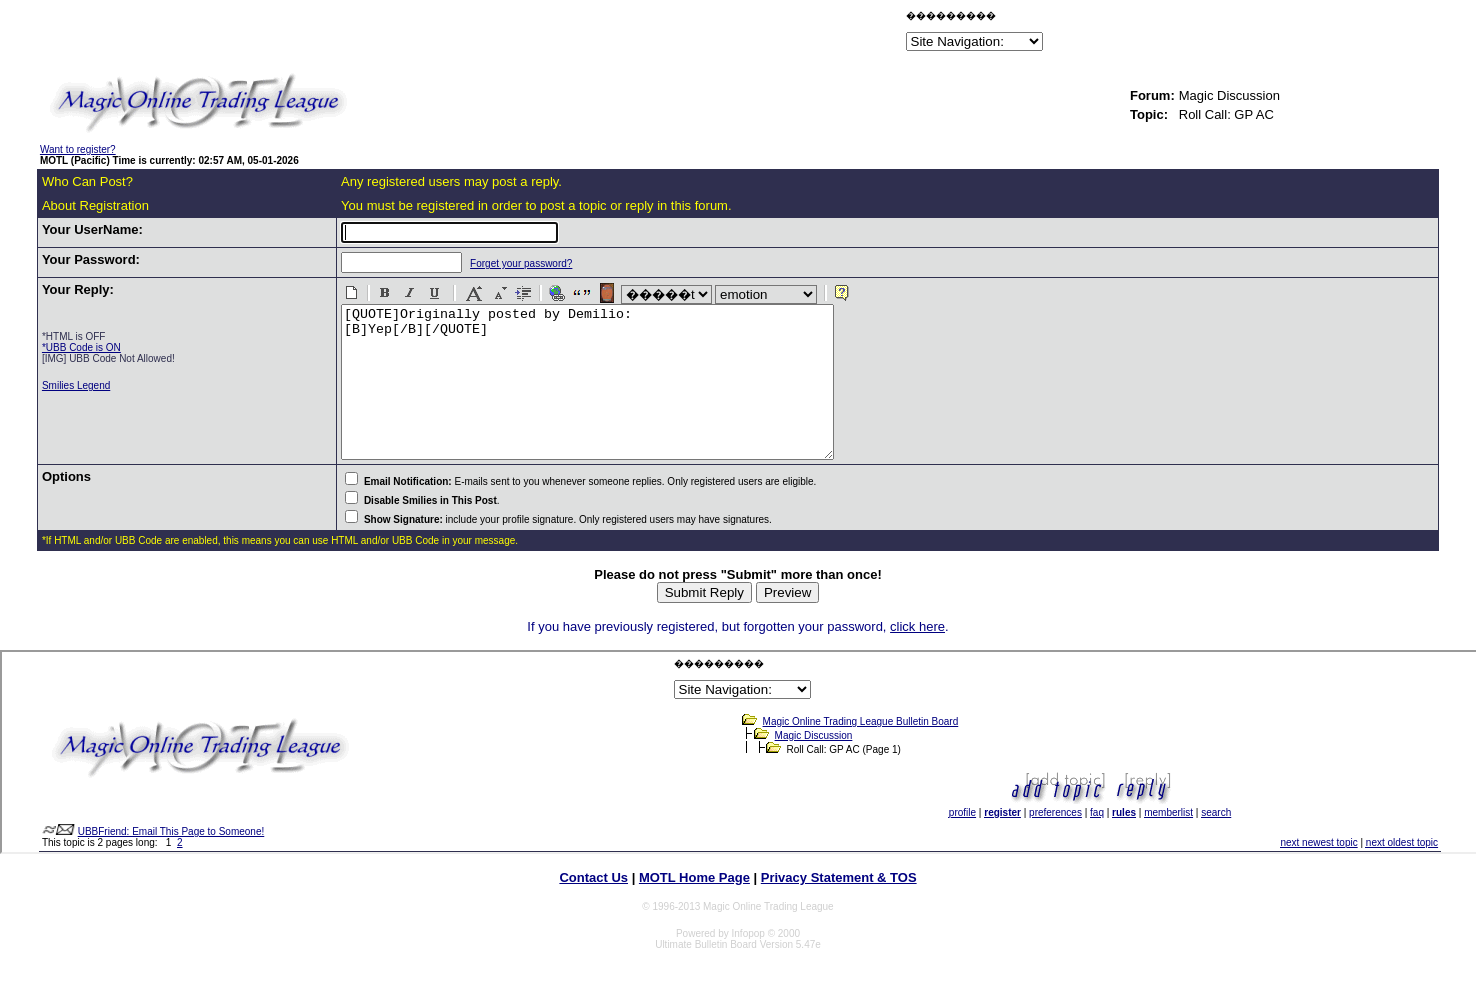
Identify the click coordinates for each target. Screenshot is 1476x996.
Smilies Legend (76, 385)
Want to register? (78, 149)
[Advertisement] (668, 34)
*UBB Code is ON (81, 347)
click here (917, 656)
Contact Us (593, 907)
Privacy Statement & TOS (839, 907)
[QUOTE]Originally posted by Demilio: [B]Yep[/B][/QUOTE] (600, 397)
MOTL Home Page (694, 907)
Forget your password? (504, 263)
